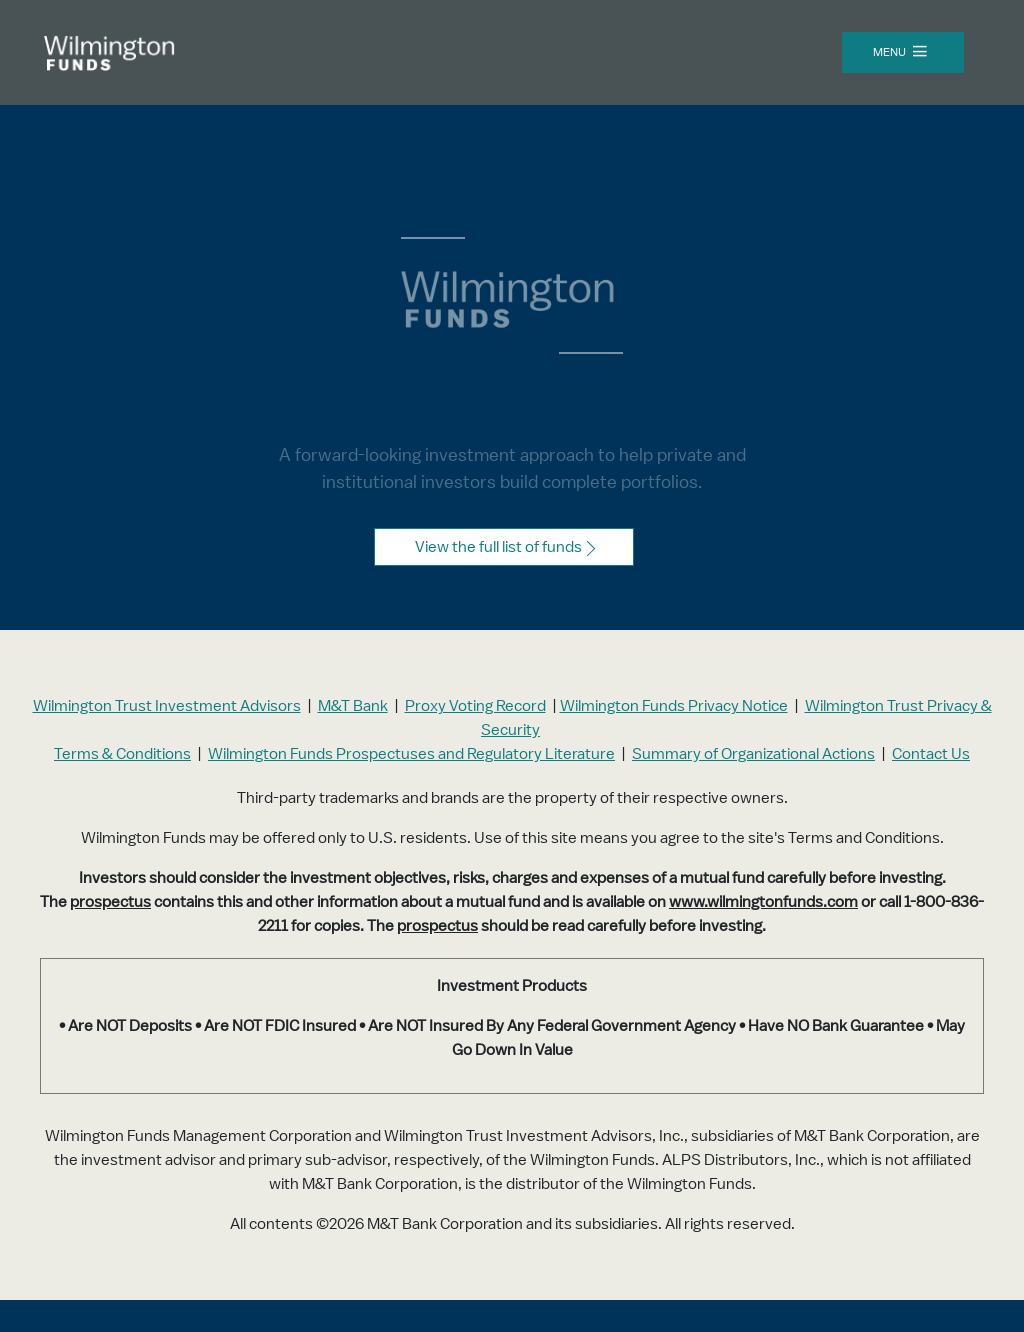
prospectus (110, 902)
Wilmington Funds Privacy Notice (674, 706)
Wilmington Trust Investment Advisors (167, 706)
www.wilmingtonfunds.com (763, 902)
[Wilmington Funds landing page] (120, 59)
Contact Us (931, 754)
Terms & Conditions (122, 754)
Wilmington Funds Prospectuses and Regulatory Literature (411, 754)
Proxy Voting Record (475, 706)
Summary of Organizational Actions (753, 754)
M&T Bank (353, 706)
